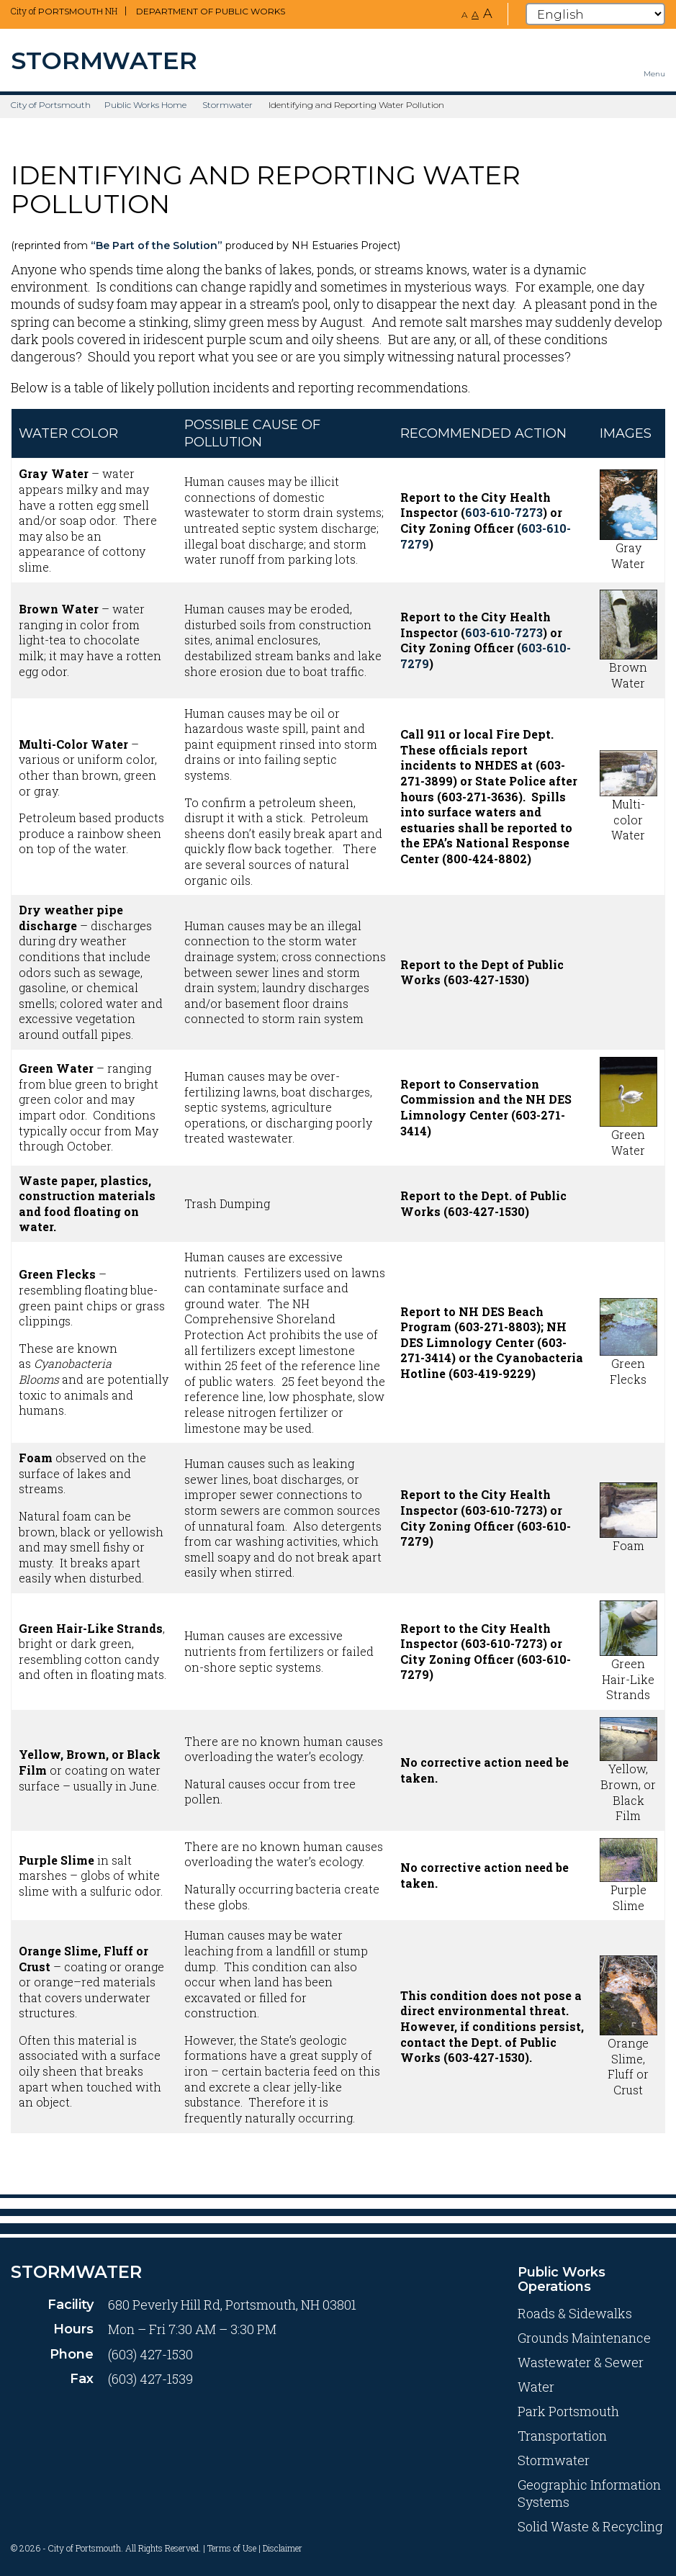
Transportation (562, 2435)
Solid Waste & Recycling (590, 2526)
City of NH (64, 11)
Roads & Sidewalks (575, 2313)
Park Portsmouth (568, 2411)
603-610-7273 (504, 512)
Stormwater (227, 104)
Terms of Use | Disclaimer (254, 2548)
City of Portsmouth (51, 104)
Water (536, 2386)
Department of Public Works (210, 11)
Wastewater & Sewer (581, 2362)
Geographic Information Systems (589, 2493)
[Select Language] (595, 14)
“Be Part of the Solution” (156, 245)
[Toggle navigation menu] (654, 60)
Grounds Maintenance (584, 2337)
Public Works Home (145, 104)
